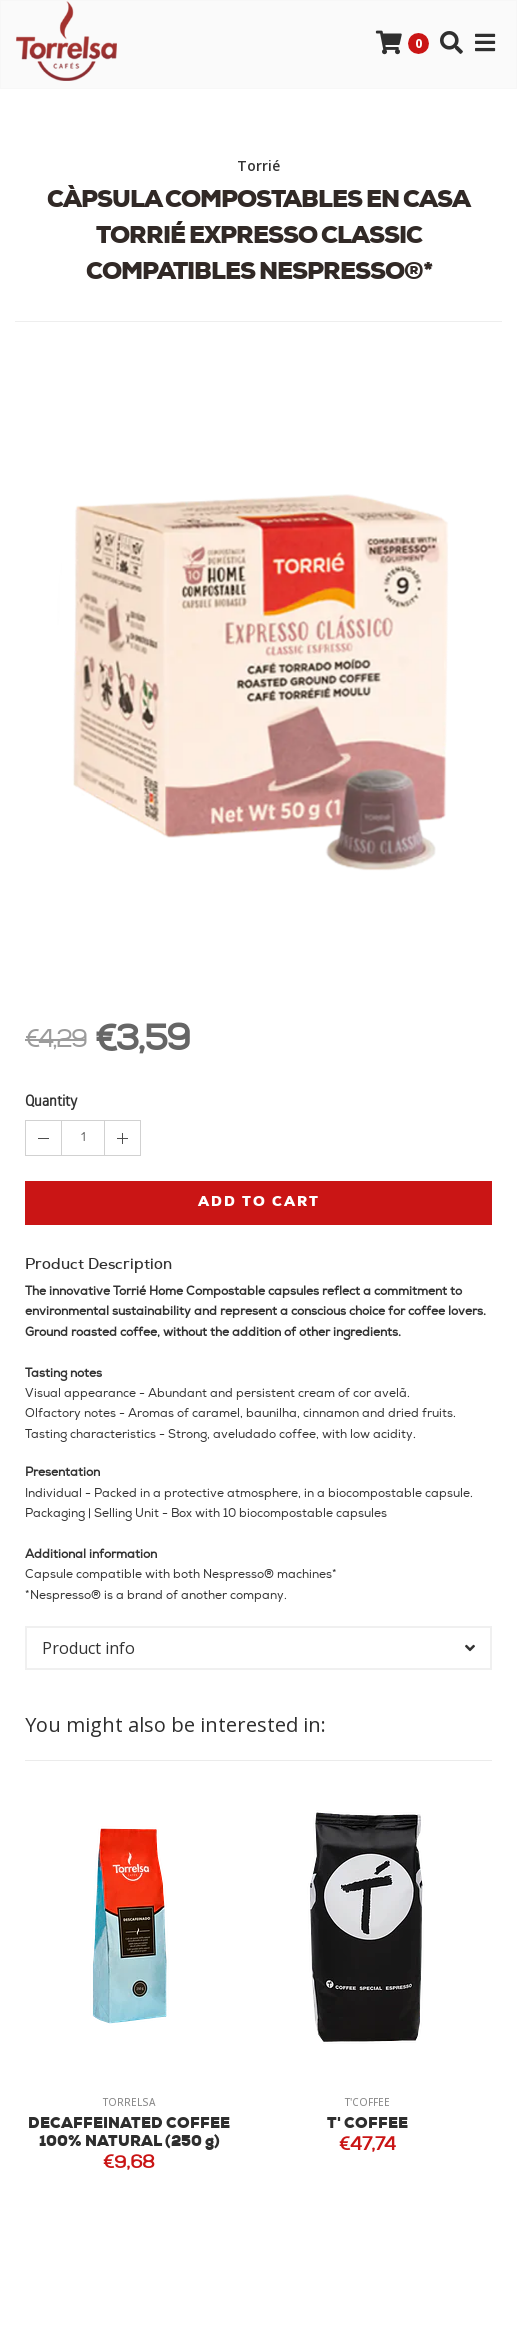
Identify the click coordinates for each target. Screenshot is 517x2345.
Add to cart (259, 1202)
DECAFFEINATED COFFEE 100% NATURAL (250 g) (129, 2133)
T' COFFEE (367, 2124)
